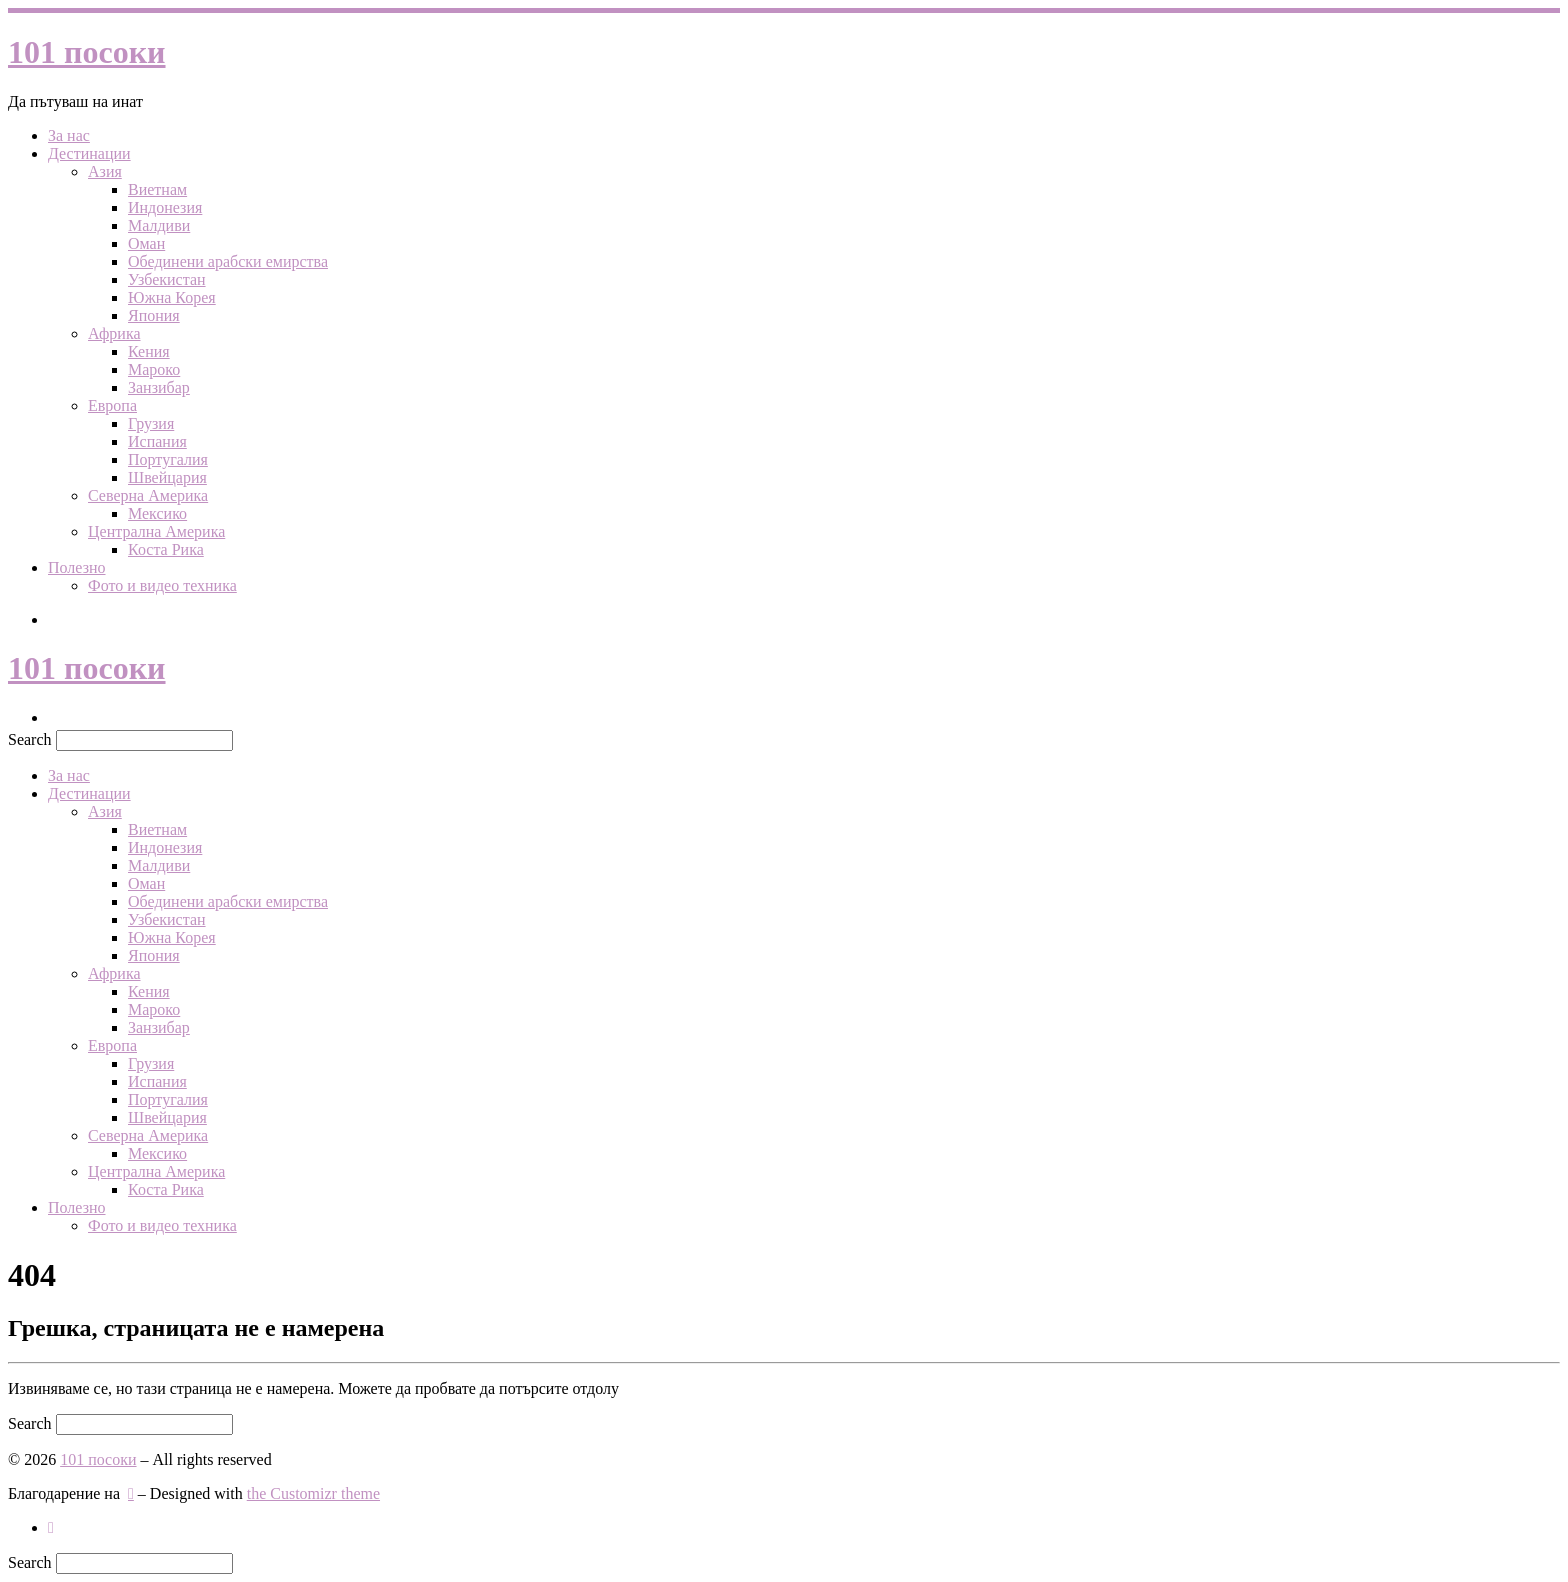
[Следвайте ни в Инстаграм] (51, 1527)
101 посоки (98, 1459)
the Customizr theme (313, 1493)
